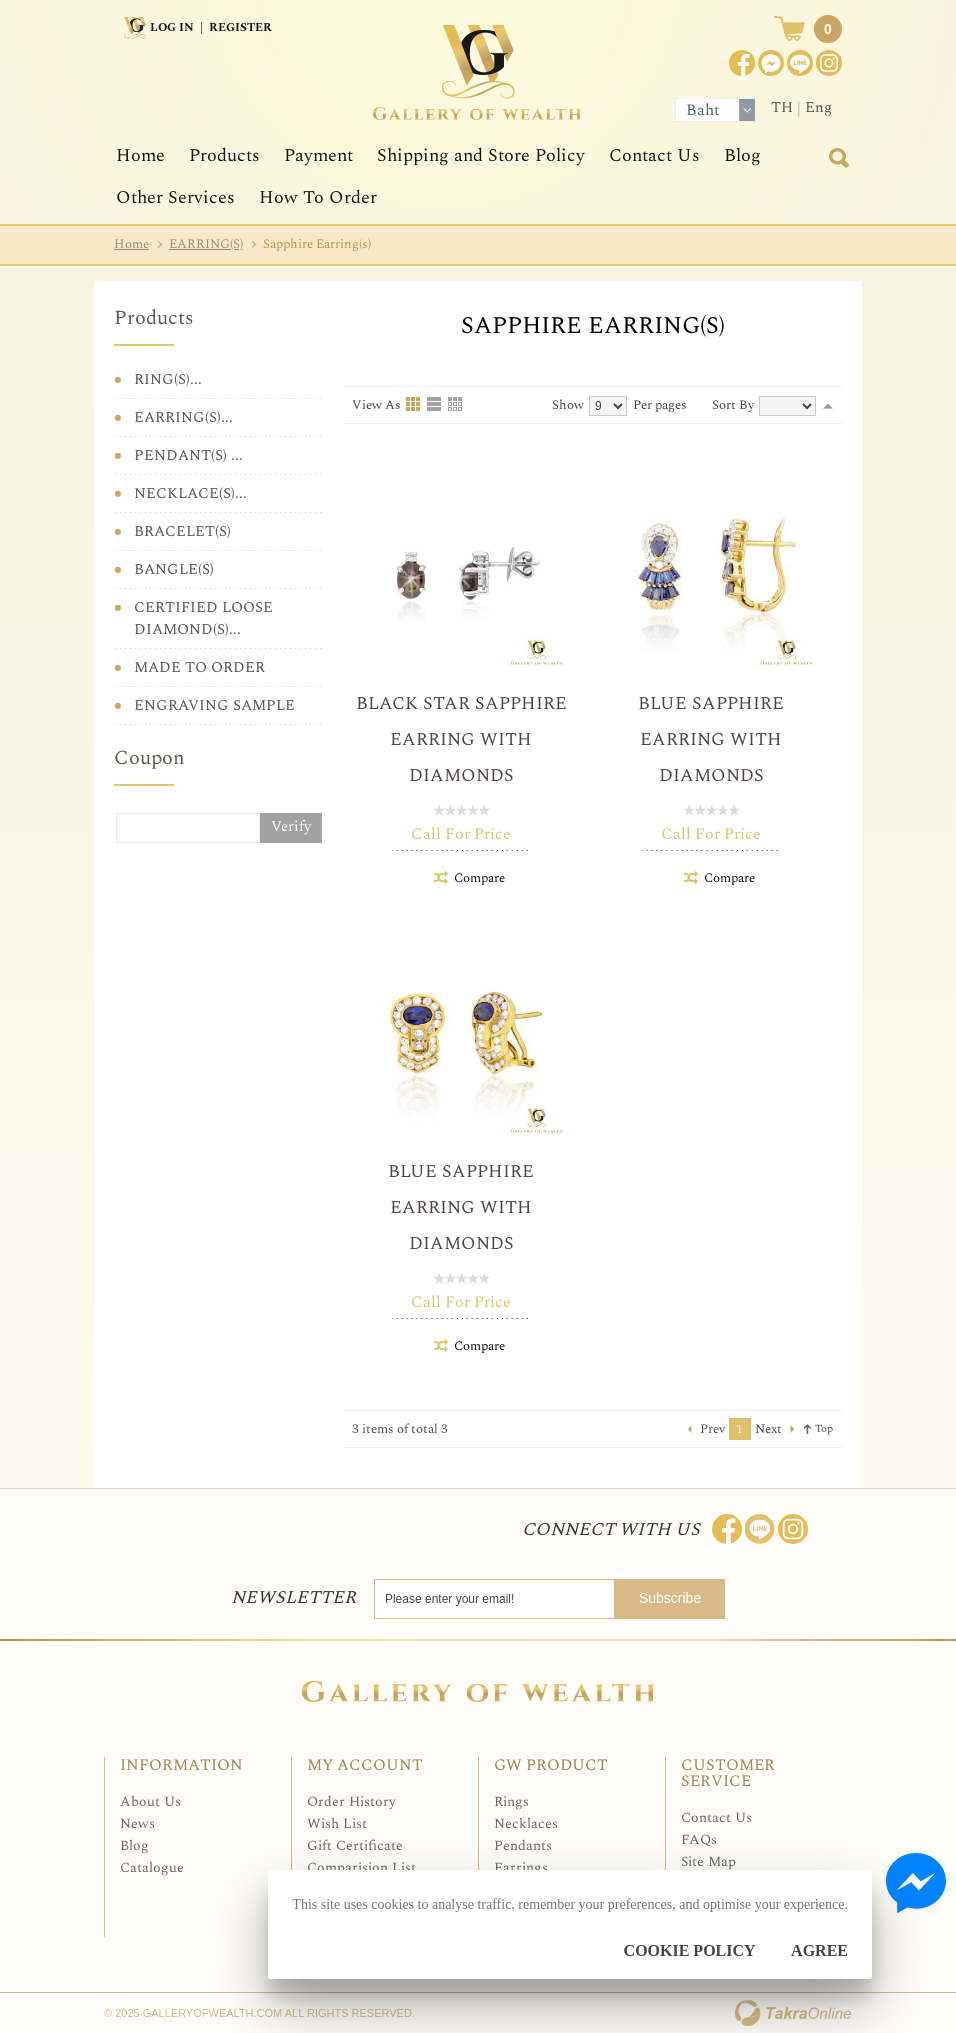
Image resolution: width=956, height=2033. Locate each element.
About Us (150, 1801)
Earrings (521, 1867)
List (435, 405)
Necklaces (526, 1823)
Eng (818, 107)
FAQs (699, 1839)
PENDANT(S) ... (188, 455)
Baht (703, 110)
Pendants (523, 1845)
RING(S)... (168, 379)
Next (768, 1429)
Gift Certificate (355, 1845)
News (137, 1823)
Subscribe (674, 1598)
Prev (712, 1429)
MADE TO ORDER (199, 667)
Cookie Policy (690, 1950)
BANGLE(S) (174, 569)
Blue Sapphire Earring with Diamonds (711, 739)
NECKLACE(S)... (190, 493)
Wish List (337, 1823)
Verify (291, 826)
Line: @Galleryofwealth (760, 1529)
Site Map (708, 1861)
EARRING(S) (206, 244)
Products (224, 155)
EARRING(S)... (183, 417)
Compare (479, 877)
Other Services (175, 197)
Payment (318, 155)
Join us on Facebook (771, 63)
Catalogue (152, 1867)
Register (240, 27)
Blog (742, 155)
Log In (172, 27)
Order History (351, 1801)
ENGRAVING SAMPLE (214, 705)
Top (824, 1428)
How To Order (318, 197)
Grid (414, 405)
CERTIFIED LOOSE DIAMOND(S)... (203, 618)
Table (456, 405)
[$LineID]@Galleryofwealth (800, 63)
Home (140, 155)
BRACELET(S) (182, 531)
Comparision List (361, 1867)
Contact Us (654, 155)
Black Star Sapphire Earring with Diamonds (461, 739)
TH (782, 107)
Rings (511, 1801)
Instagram (829, 63)
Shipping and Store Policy (481, 155)
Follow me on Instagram (793, 1529)
